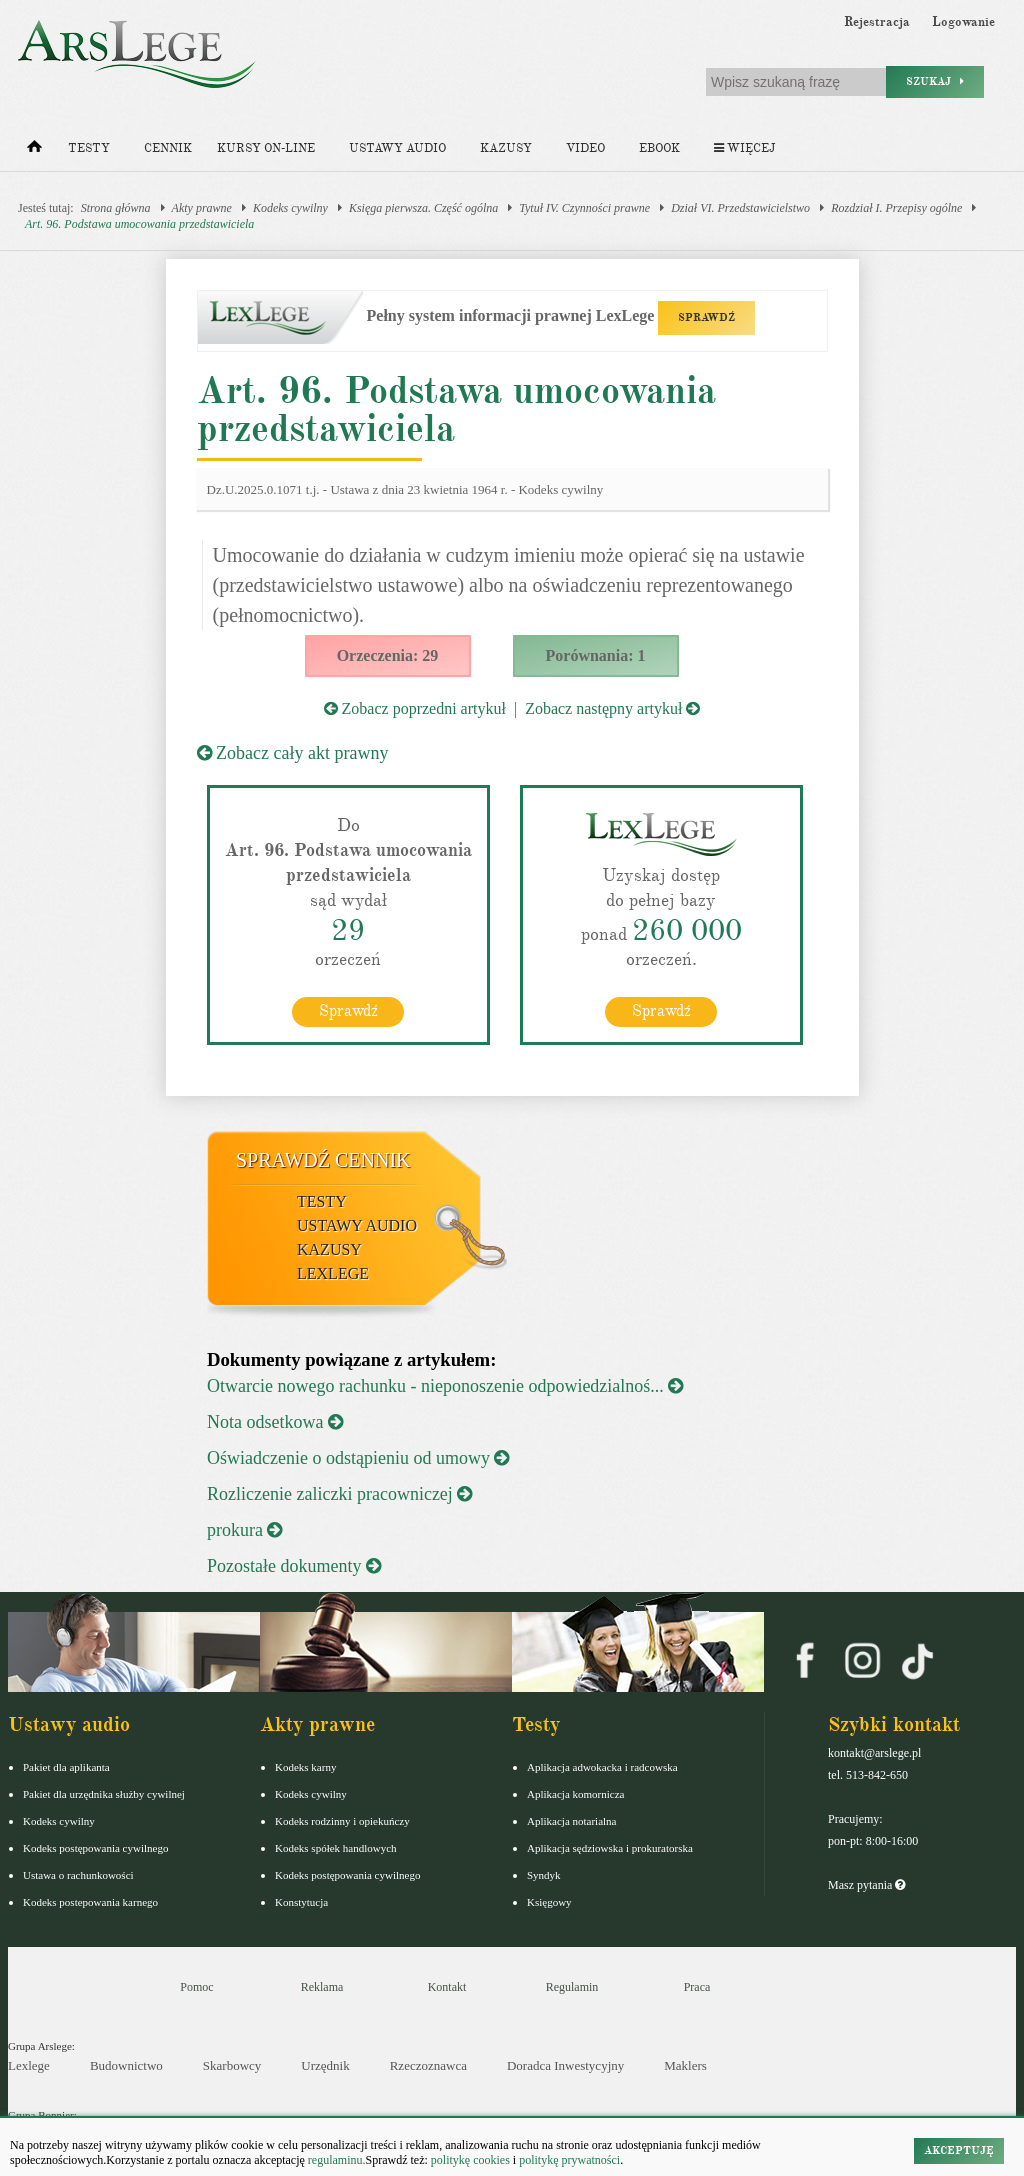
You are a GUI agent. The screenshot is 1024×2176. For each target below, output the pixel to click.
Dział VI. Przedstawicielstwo (740, 208)
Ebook (659, 148)
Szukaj (935, 81)
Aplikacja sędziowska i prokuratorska (610, 1848)
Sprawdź (348, 1011)
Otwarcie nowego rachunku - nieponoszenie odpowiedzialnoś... (445, 1386)
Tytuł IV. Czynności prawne (584, 208)
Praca (697, 1987)
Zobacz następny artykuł (612, 708)
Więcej (744, 148)
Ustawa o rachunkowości (78, 1875)
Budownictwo (126, 2065)
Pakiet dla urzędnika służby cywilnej (104, 1794)
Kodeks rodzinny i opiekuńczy (342, 1821)
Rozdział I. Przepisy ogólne (896, 208)
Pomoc (196, 1987)
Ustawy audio (397, 148)
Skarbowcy (232, 2065)
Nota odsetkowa (275, 1422)
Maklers (685, 2065)
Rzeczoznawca (428, 2065)
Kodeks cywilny (290, 208)
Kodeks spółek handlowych (336, 1848)
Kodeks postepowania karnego (90, 1902)
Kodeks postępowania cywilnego (95, 1848)
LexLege (333, 1273)
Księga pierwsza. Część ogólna (423, 208)
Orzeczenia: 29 (388, 655)
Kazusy (506, 148)
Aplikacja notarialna (572, 1821)
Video (585, 148)
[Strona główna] (34, 151)
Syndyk (544, 1875)
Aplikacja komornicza (575, 1794)
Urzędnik (325, 2065)
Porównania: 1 (596, 655)
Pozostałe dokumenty (294, 1566)
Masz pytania (866, 1885)
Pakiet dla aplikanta (66, 1767)
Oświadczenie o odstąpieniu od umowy (358, 1458)
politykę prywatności (569, 2160)
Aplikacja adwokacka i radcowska (602, 1767)
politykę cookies (470, 2160)
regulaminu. (335, 2160)
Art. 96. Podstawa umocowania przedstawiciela (139, 224)
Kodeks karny (305, 1767)
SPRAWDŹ (706, 317)
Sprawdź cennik (323, 1160)
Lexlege (29, 2065)
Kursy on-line (266, 148)
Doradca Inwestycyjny (565, 2065)
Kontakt (447, 1987)
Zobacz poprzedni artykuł (415, 708)
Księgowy (549, 1902)
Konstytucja (301, 1902)
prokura (244, 1530)
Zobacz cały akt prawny (293, 753)
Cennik (168, 148)
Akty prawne (202, 208)
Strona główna (116, 208)
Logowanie (963, 22)
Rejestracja (877, 22)
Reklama (322, 1987)
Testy (89, 148)
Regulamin (572, 1987)
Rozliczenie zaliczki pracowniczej (339, 1494)
